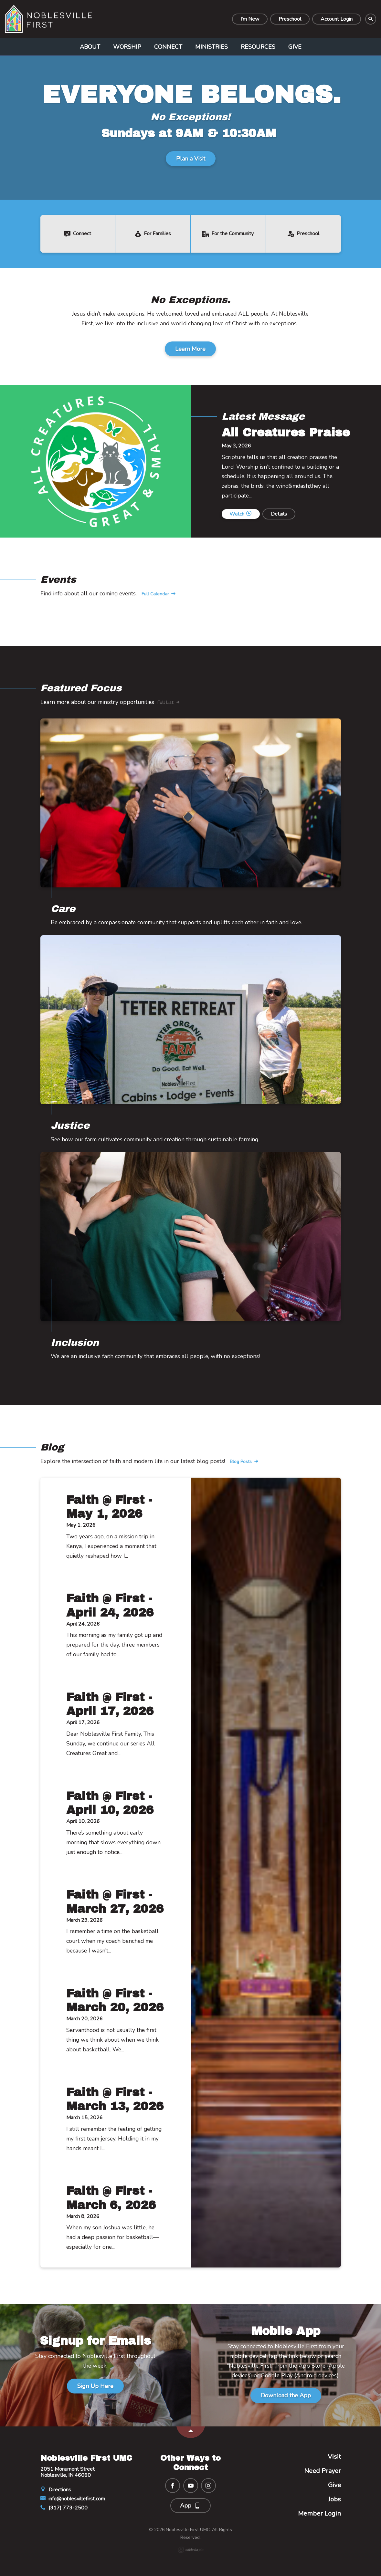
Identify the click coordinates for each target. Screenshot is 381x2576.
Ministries (211, 47)
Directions (55, 2489)
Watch (240, 514)
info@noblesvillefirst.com (72, 2498)
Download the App (286, 2395)
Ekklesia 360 (191, 2550)
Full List (168, 703)
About (90, 47)
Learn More (190, 349)
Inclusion (75, 1342)
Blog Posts (244, 1462)
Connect (168, 47)
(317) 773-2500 (64, 2507)
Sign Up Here (95, 2386)
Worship (127, 47)
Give (295, 47)
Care (63, 909)
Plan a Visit (190, 158)
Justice (70, 1125)
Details (279, 514)
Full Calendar (158, 594)
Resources (258, 47)
